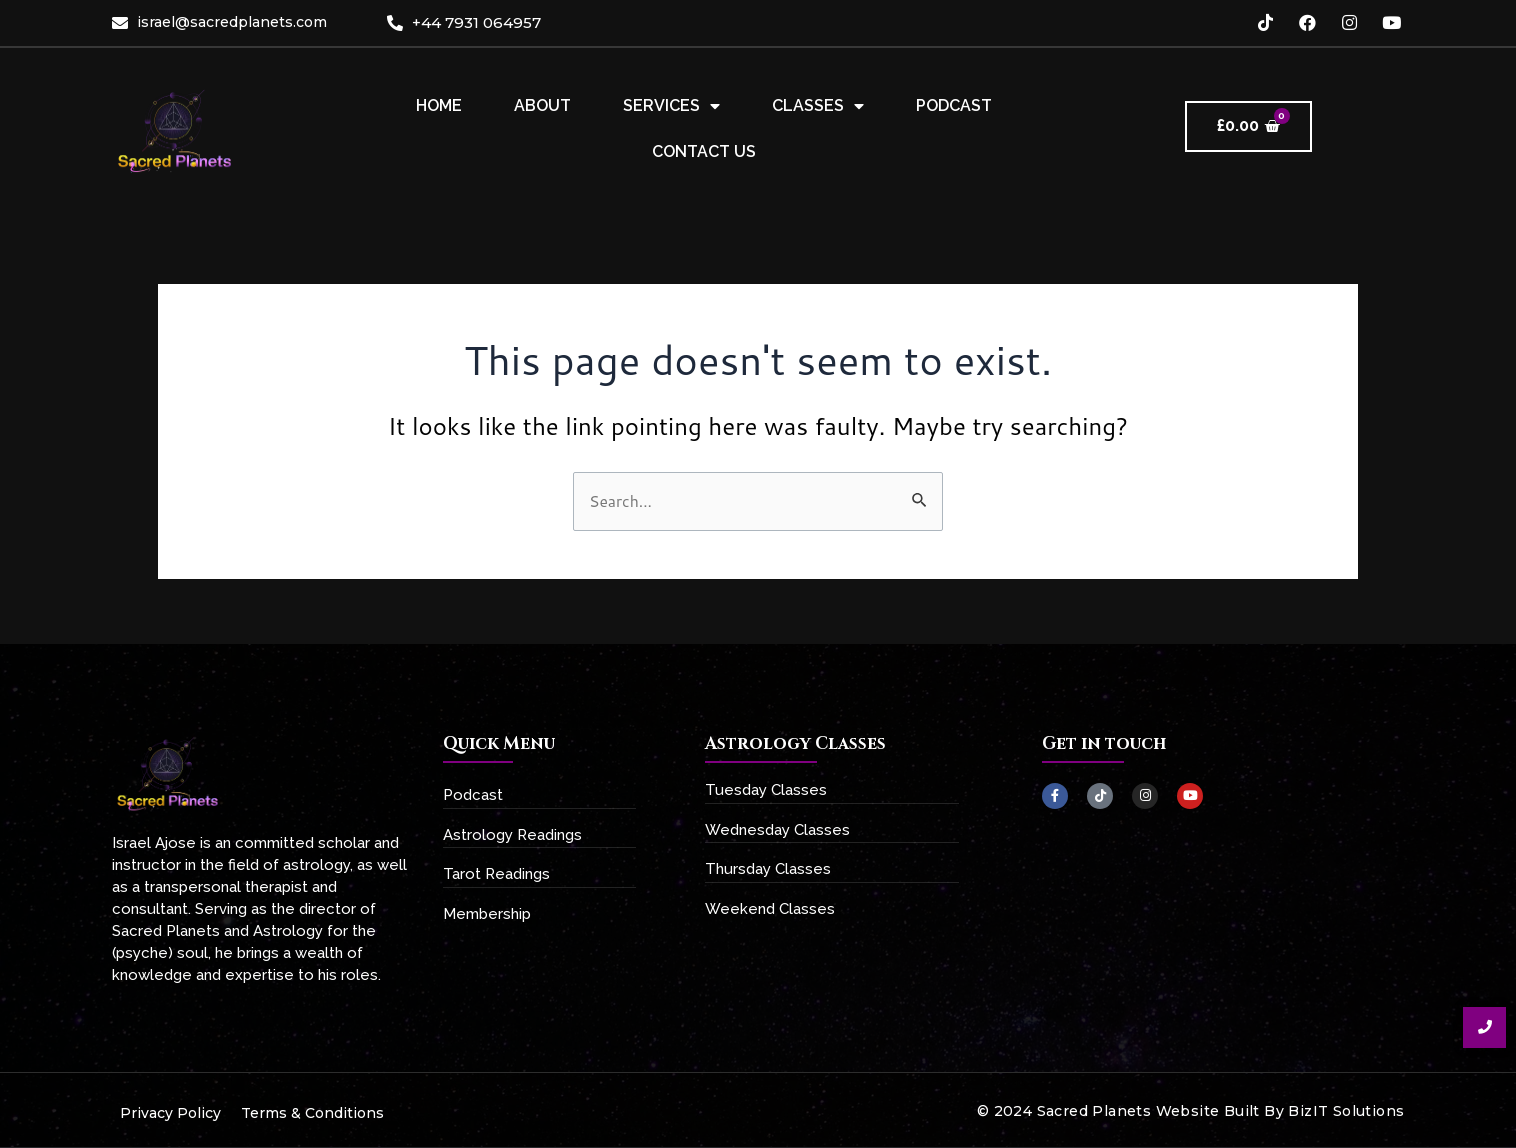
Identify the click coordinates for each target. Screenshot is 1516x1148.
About (542, 105)
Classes (818, 106)
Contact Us (704, 151)
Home (439, 105)
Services (671, 106)
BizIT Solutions (1346, 1111)
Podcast (954, 105)
